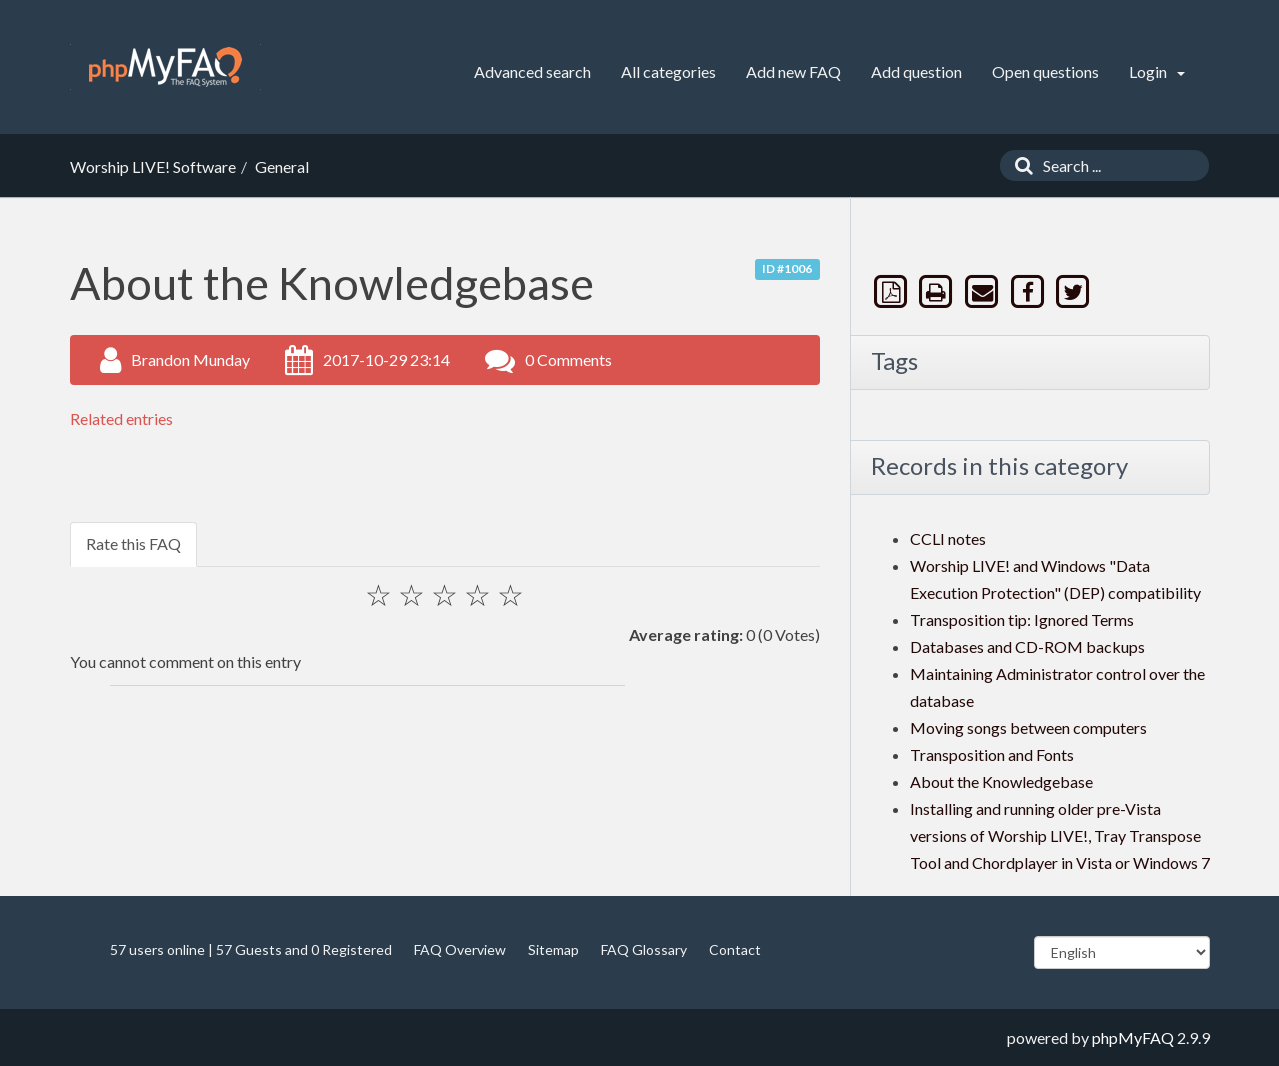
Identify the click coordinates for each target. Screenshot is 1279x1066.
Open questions (1045, 71)
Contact (735, 949)
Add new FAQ (793, 71)
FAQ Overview (460, 949)
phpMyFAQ (1133, 1037)
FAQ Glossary (644, 949)
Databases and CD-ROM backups (1027, 646)
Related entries (121, 418)
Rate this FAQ (133, 543)
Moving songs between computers (1028, 727)
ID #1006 (787, 268)
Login (1157, 71)
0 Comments (568, 359)
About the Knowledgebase (1001, 781)
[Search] (1019, 165)
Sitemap (553, 949)
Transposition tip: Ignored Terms (1022, 619)
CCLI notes (948, 538)
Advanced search (532, 71)
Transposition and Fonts (992, 754)
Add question (916, 71)
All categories (668, 71)
